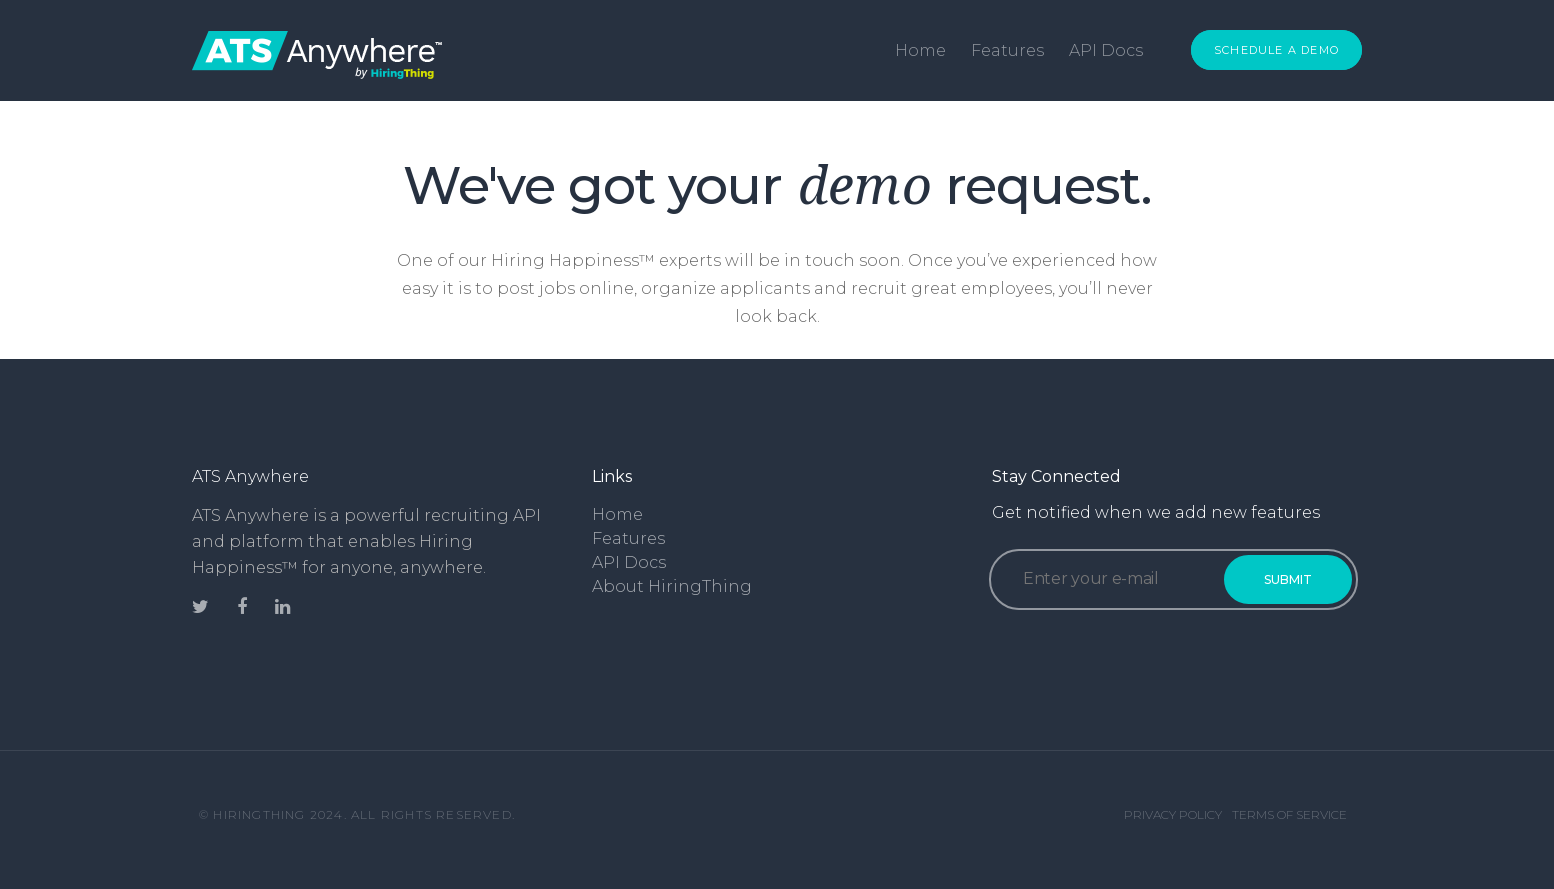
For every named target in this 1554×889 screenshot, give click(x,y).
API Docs (1106, 50)
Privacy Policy (1173, 814)
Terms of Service (1289, 814)
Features (1007, 50)
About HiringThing (672, 586)
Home (920, 50)
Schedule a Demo (1276, 50)
